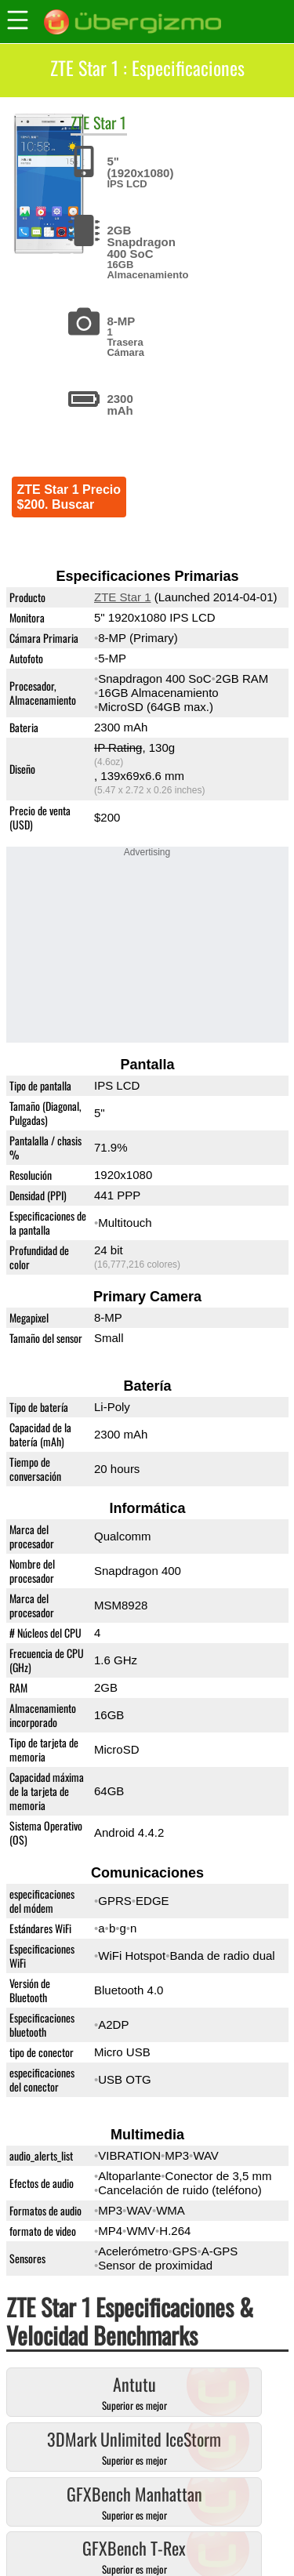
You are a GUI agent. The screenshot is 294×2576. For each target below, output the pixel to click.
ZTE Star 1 (122, 597)
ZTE (80, 122)
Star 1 (109, 122)
